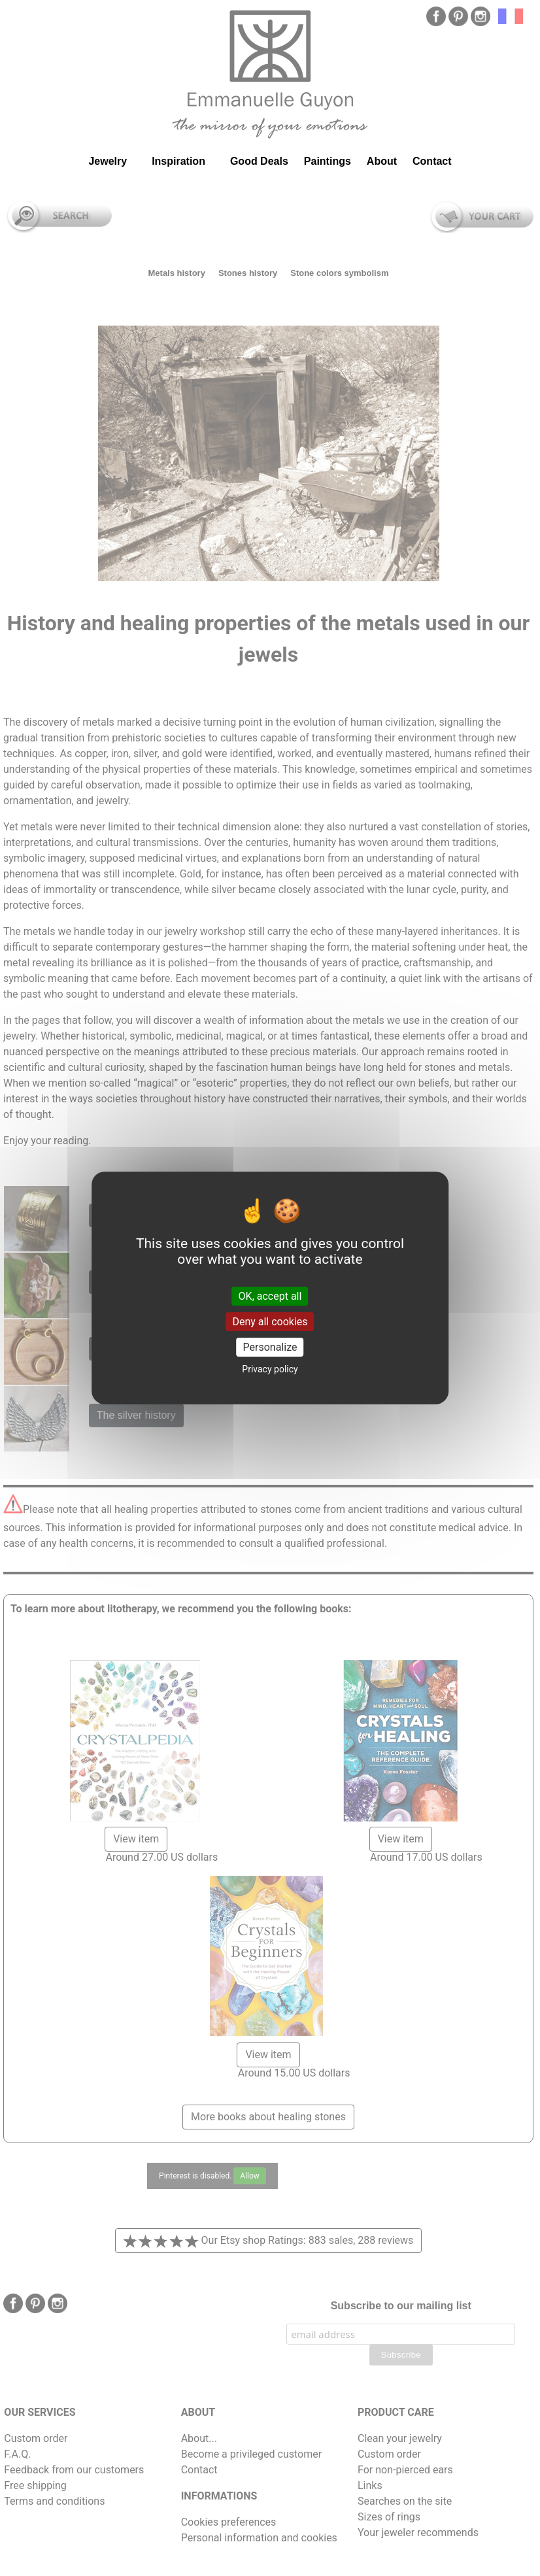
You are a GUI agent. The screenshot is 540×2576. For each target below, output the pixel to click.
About (382, 161)
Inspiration (178, 161)
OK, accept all (270, 1295)
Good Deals (259, 161)
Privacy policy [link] (269, 1369)
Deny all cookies (269, 1321)
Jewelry (107, 161)
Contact (432, 161)
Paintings (327, 161)
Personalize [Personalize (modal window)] (270, 1347)
